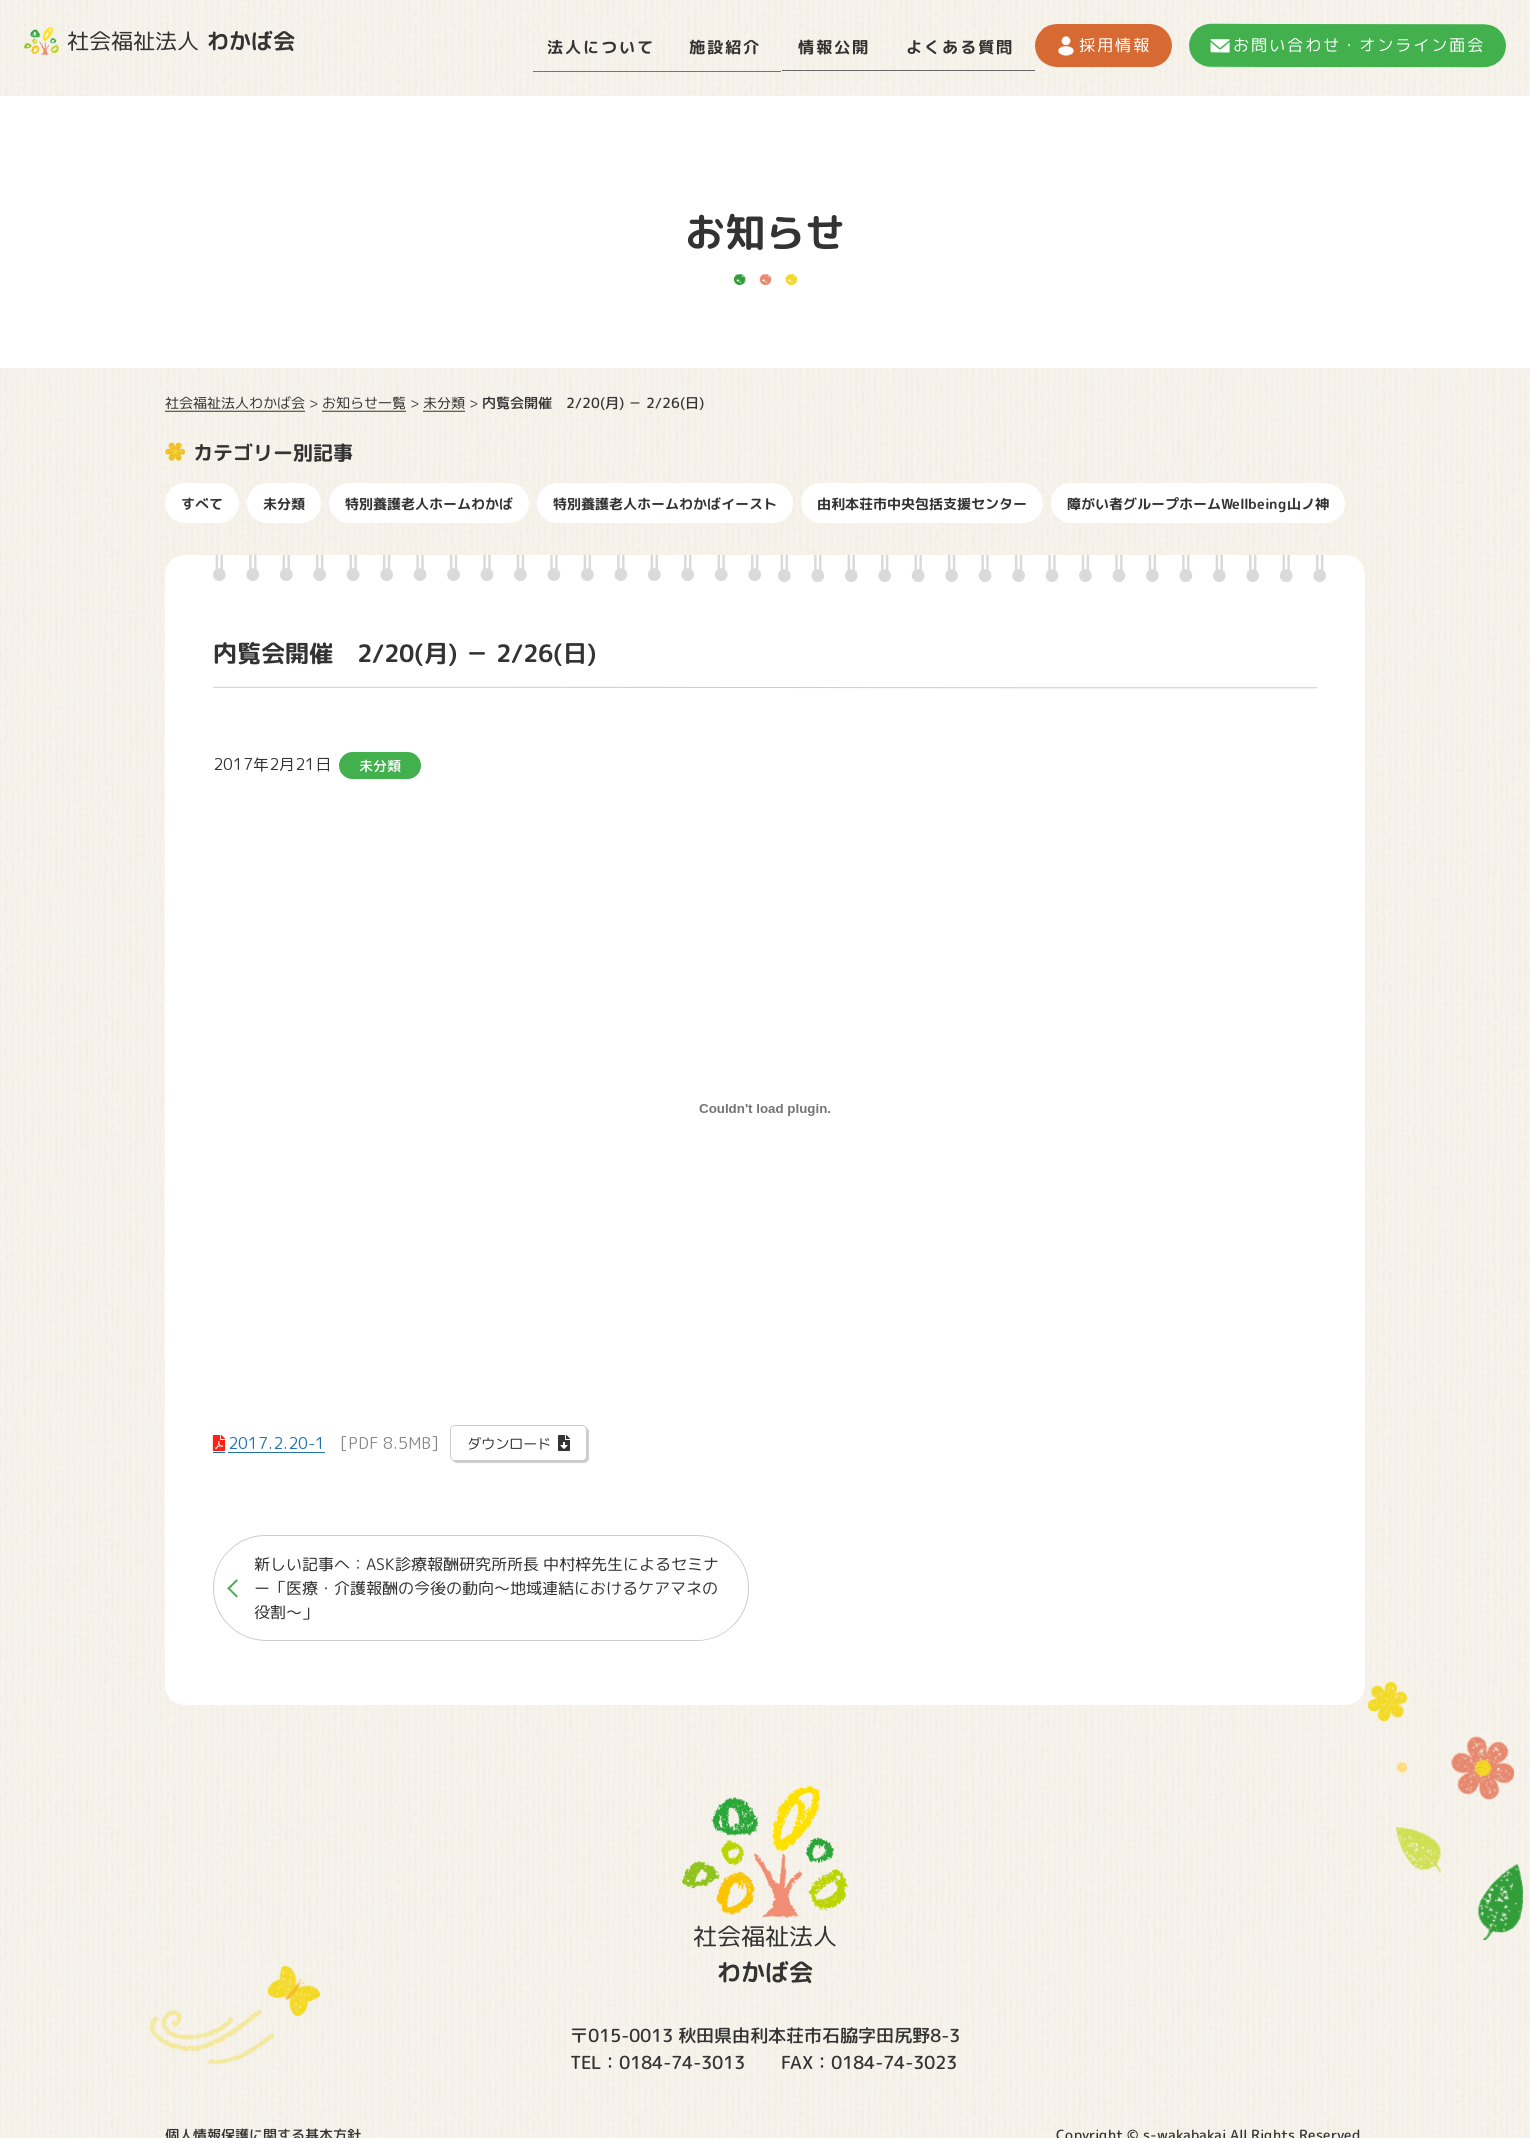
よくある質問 (925, 44)
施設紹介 (658, 44)
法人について (515, 44)
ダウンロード (509, 1437)
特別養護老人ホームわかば (429, 496)
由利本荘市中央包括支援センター (922, 496)
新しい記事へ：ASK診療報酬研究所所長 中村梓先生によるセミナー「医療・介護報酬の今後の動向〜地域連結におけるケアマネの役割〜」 (486, 1582)
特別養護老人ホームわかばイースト (665, 496)
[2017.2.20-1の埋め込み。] (765, 1102)
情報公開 (782, 44)
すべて (202, 496)
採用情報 (1091, 44)
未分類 (284, 496)
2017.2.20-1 (276, 1436)
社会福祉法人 (159, 40)
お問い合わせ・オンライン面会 (1349, 44)
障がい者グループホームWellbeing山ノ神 (1198, 496)
